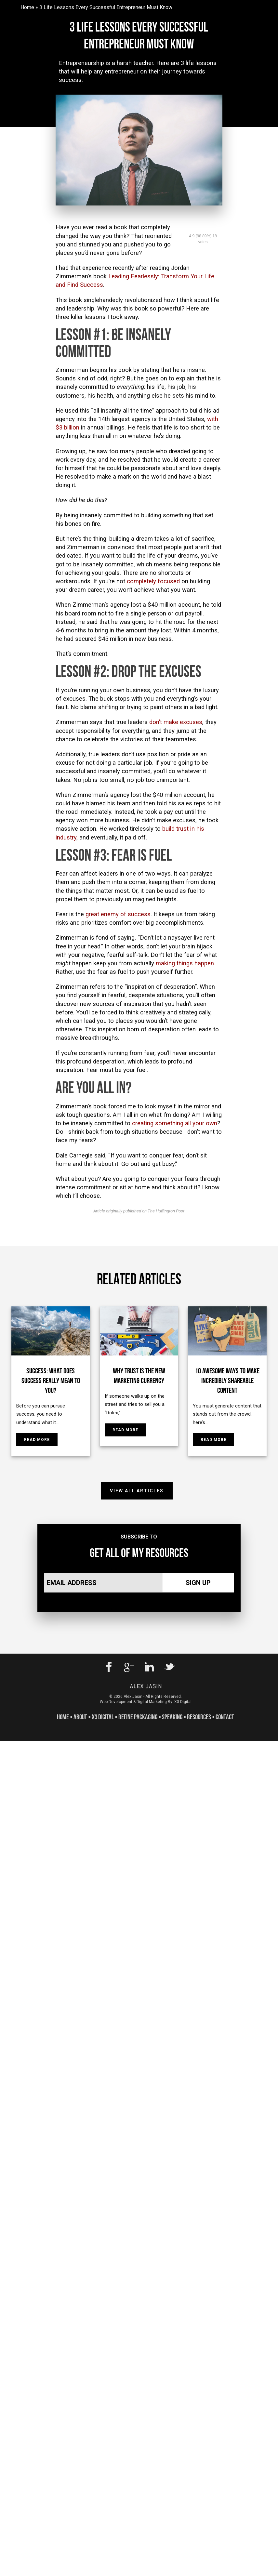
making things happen (185, 963)
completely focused (153, 581)
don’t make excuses (175, 722)
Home (27, 7)
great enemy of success (118, 914)
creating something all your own (174, 1123)
